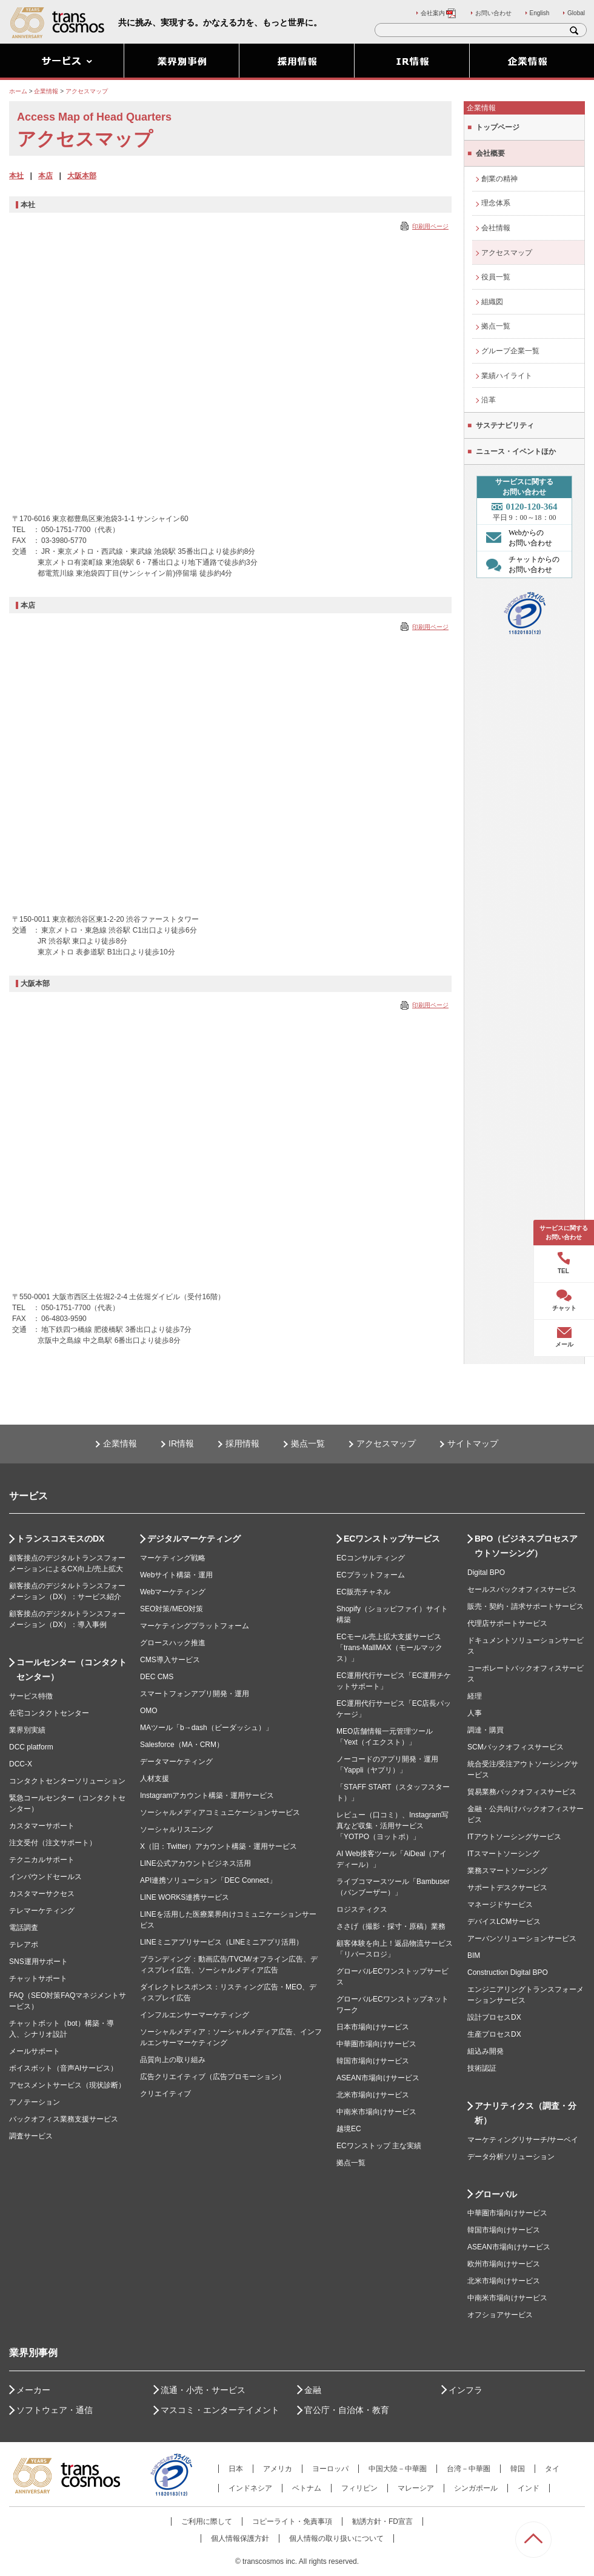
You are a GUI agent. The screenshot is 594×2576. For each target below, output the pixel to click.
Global (576, 13)
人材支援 (154, 1778)
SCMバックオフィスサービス (515, 1747)
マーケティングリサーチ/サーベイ (522, 2139)
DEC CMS (156, 1676)
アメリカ (277, 2469)
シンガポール (476, 2488)
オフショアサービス (500, 2315)
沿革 (488, 400)
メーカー (33, 2390)
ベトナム (306, 2488)
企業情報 (120, 1443)
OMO (149, 1710)
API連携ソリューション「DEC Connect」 (208, 1880)
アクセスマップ (506, 252)
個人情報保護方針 (240, 2538)
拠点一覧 (495, 326)
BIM (473, 1955)
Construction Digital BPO (507, 1972)
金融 (312, 2390)
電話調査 (23, 1927)
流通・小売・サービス (203, 2390)
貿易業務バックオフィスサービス (521, 1792)
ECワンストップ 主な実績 (378, 2146)
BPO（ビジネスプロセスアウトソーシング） (526, 1546)
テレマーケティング (42, 1910)
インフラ (465, 2390)
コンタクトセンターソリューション (67, 1781)
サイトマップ (472, 1443)
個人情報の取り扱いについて (336, 2538)
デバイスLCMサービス (504, 1921)
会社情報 (495, 228)
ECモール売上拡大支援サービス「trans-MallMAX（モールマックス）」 (389, 1647)
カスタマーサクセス (42, 1893)
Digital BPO (486, 1572)
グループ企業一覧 (510, 351)
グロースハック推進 (172, 1643)
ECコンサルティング (370, 1558)
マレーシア (416, 2488)
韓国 (517, 2469)
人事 (474, 1713)
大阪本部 (81, 175)
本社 (16, 175)
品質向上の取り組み (172, 2059)
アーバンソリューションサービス (521, 1938)
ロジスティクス (361, 1909)
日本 (236, 2469)
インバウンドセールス (45, 1876)
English (540, 13)
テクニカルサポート (42, 1859)
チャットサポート (38, 1978)
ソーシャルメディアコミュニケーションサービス (220, 1812)
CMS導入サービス (170, 1660)
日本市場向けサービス (372, 2027)
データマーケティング (176, 1761)
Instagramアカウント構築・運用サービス (207, 1795)
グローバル (496, 2194)
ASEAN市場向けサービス (377, 2078)
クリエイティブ (165, 2093)
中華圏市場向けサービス (376, 2044)
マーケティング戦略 (172, 1558)
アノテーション (34, 2102)
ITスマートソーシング (503, 1853)
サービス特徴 (31, 1696)
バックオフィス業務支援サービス (63, 2119)
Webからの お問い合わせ (516, 537)
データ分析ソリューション (511, 2156)
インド (528, 2488)
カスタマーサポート (42, 1826)
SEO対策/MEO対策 (171, 1609)
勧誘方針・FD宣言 (382, 2521)
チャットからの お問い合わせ (519, 564)
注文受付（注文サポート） (52, 1843)
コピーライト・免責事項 (292, 2521)
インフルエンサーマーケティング (194, 2015)
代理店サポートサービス (507, 1623)
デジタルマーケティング (194, 1538)
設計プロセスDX (494, 2017)
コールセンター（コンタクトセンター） (71, 1669)
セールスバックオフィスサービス (521, 1589)
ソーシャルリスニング (176, 1829)
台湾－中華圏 (468, 2469)
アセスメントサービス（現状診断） (67, 2085)
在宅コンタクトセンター (49, 1713)
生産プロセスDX (494, 2034)
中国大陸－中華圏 (398, 2469)
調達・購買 (485, 1730)
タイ (552, 2469)
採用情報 (242, 1443)
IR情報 (181, 1443)
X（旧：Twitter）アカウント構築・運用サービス (218, 1846)
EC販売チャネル (363, 1592)
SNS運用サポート (38, 1961)
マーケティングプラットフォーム (194, 1626)
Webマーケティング (172, 1592)
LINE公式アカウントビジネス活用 (195, 1863)
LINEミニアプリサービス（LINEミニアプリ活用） (221, 1942)
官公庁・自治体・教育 (346, 2410)
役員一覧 (495, 277)
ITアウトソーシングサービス (514, 1836)
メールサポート (34, 2051)
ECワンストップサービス (392, 1538)
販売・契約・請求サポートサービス (525, 1606)
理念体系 (495, 203)
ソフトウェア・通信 (54, 2410)
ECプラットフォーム (370, 1575)
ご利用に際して (206, 2521)
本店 (45, 175)
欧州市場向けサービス (503, 2264)
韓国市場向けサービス (372, 2061)
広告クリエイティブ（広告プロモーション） (212, 2076)
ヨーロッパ (330, 2469)
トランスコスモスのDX (60, 1538)
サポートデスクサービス (507, 1887)
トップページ (497, 127)
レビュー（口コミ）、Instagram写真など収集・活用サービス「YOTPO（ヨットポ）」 (392, 1826)
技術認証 (481, 2068)
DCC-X (20, 1764)
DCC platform (31, 1747)
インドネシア (250, 2488)
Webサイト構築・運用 (176, 1575)
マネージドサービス (500, 1904)
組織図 (492, 302)
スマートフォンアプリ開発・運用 (194, 1693)
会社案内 (439, 13)
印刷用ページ (430, 226)
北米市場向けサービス (372, 2095)
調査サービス (31, 2136)
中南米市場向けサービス (376, 2112)
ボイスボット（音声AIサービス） (63, 2068)
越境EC (348, 2129)
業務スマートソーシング (507, 1870)
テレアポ (23, 1944)
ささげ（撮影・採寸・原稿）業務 (391, 1926)
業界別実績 (27, 1730)
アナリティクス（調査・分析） (525, 2113)
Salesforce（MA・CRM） (182, 1744)
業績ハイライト (506, 375)
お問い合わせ (493, 13)
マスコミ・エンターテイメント (220, 2410)
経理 (474, 1696)
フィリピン (359, 2488)
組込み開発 (485, 2051)
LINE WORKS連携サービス (184, 1897)
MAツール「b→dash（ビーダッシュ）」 (206, 1727)
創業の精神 (499, 179)
